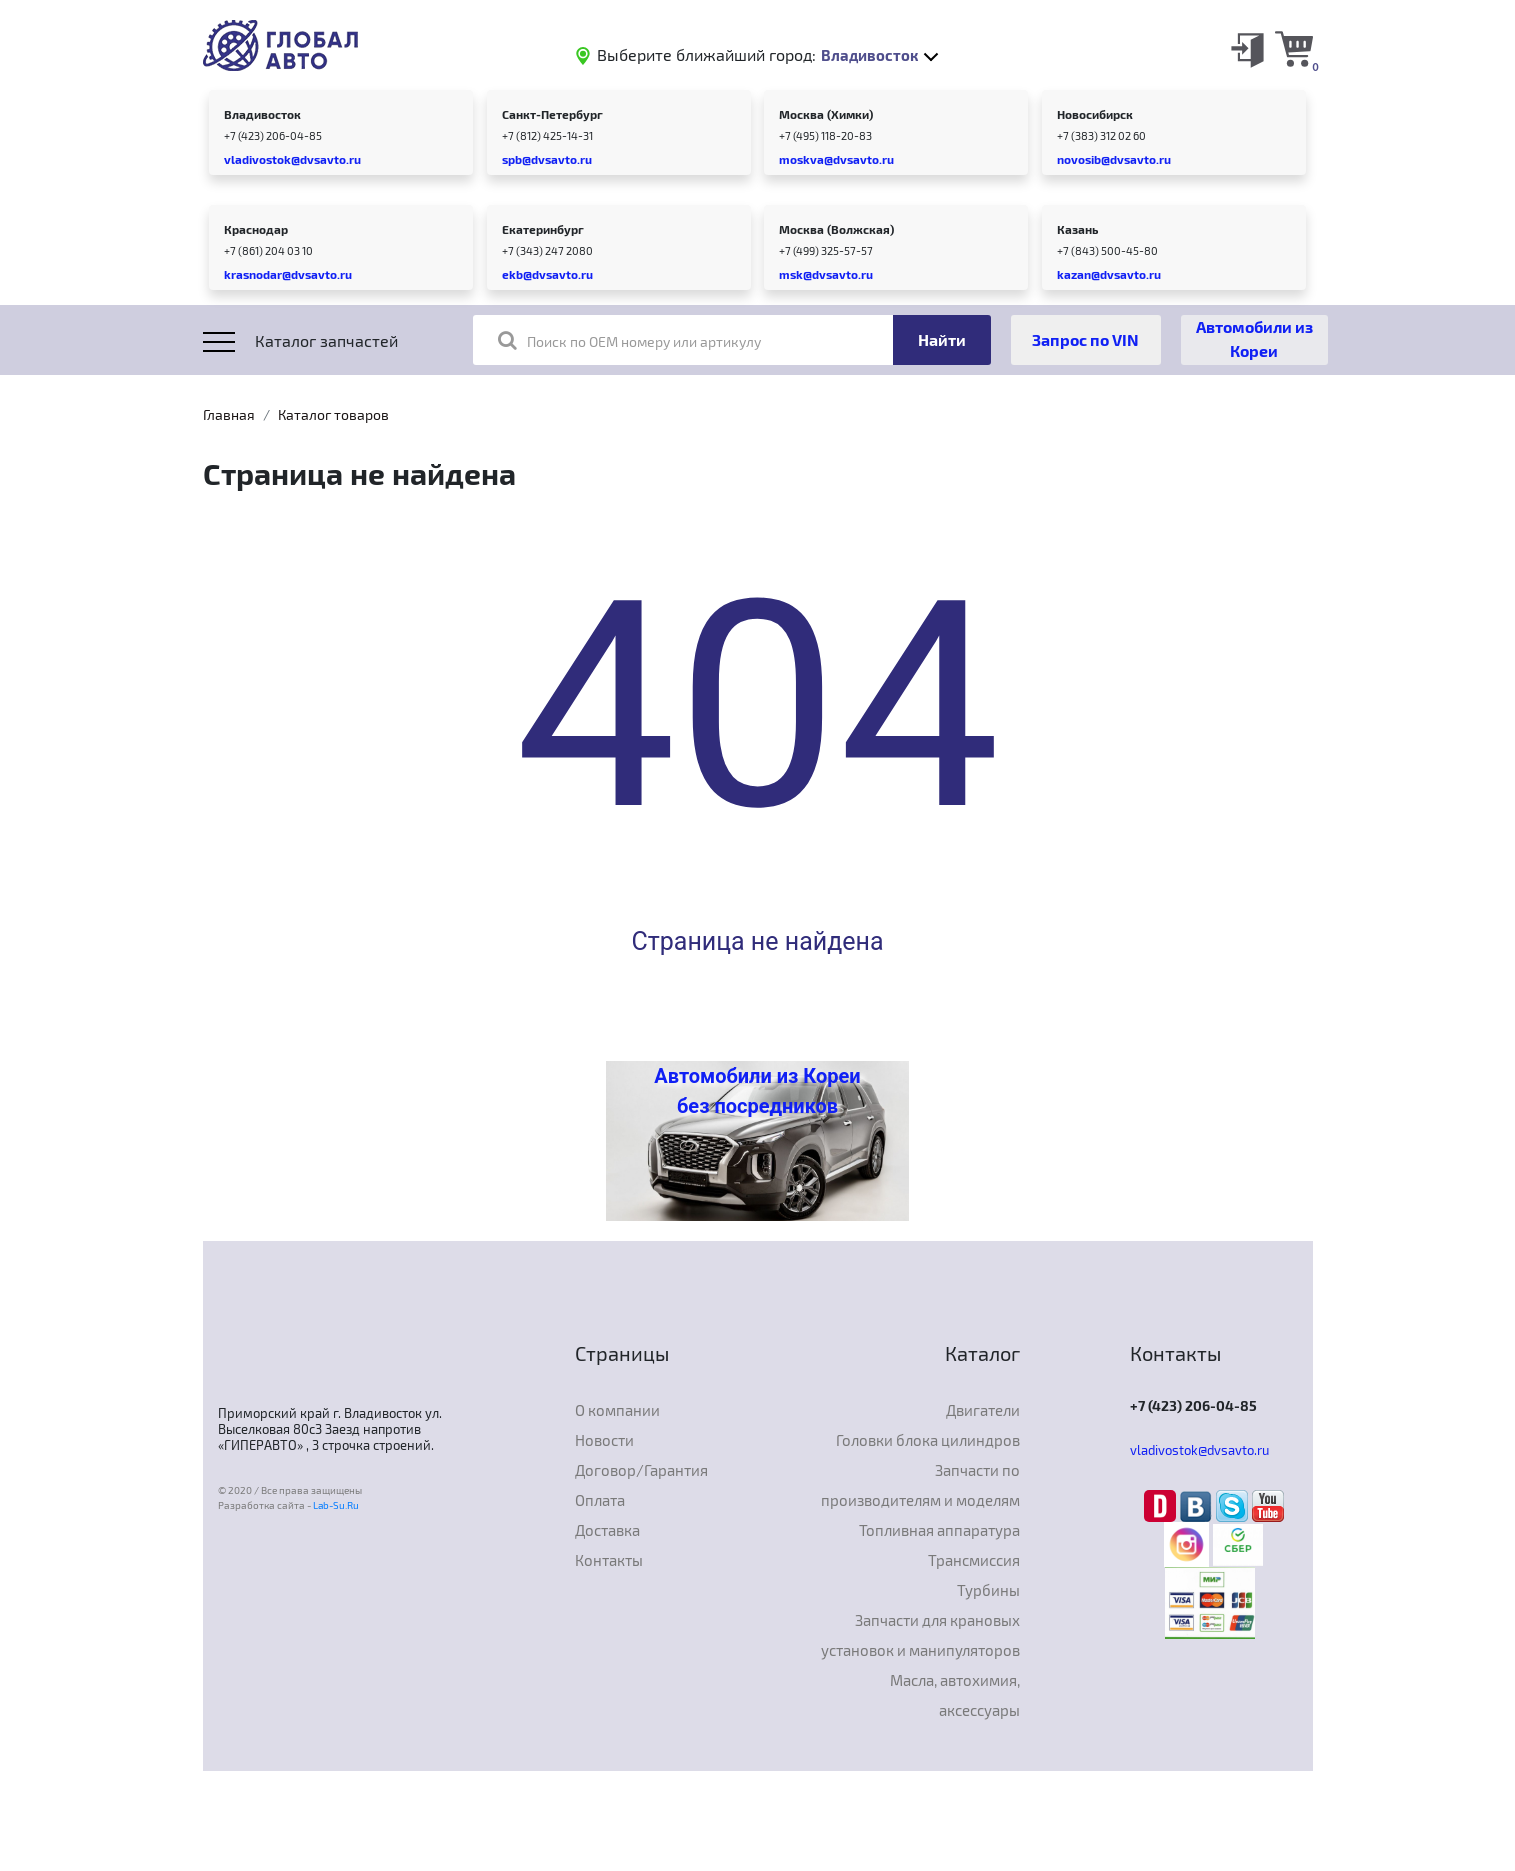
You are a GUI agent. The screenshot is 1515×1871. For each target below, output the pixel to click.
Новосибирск (1095, 114)
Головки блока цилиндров (928, 1440)
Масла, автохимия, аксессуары (955, 1695)
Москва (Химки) (826, 114)
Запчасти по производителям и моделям (920, 1485)
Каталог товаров (333, 414)
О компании (617, 1410)
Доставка (607, 1530)
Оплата (600, 1500)
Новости (604, 1440)
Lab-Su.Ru (336, 1505)
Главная (229, 414)
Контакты (609, 1560)
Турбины (988, 1590)
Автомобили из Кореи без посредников (757, 1091)
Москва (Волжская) (836, 229)
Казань (1077, 229)
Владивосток (262, 114)
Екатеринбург (543, 229)
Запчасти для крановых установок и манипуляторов (920, 1635)
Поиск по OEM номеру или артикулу (629, 340)
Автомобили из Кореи (1254, 338)
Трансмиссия (974, 1560)
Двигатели (983, 1410)
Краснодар (256, 229)
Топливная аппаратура (939, 1530)
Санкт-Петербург (552, 114)
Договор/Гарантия (641, 1470)
